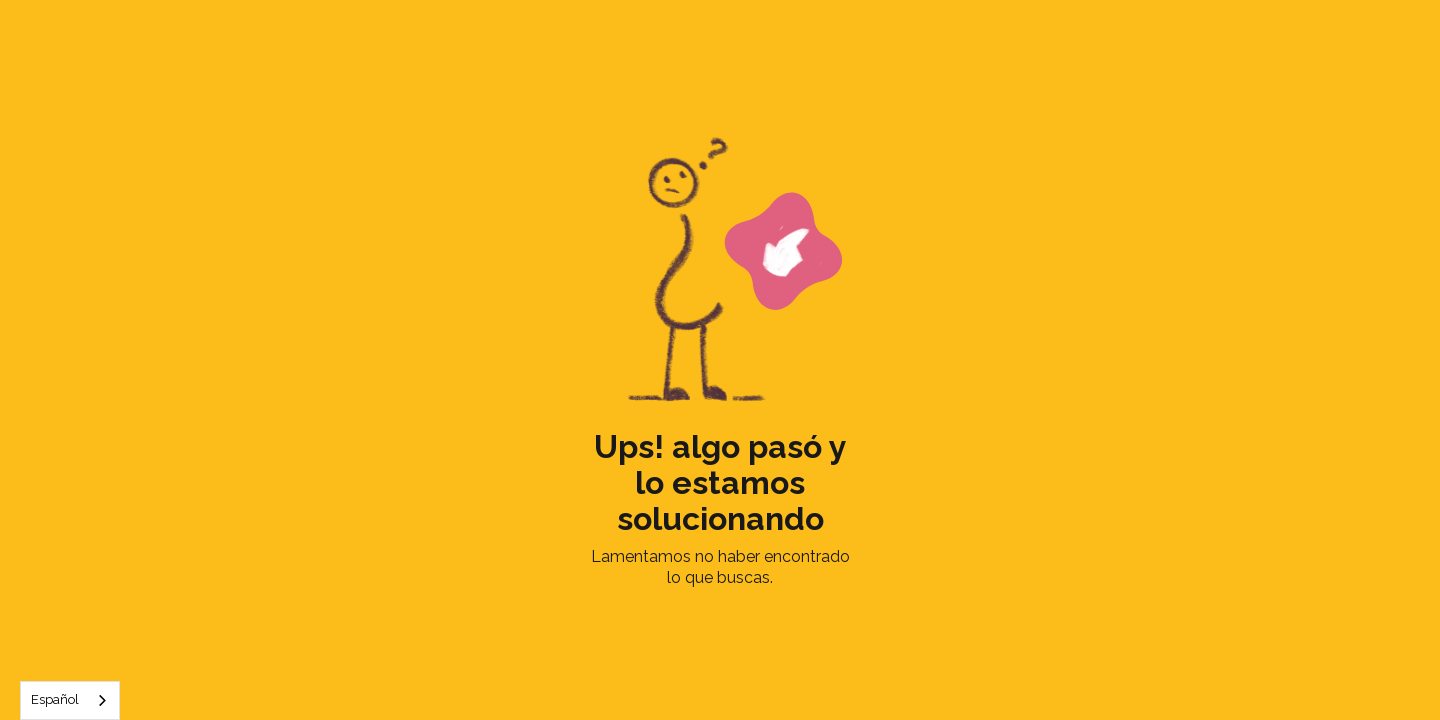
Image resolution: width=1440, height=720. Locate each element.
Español (55, 699)
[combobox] (70, 700)
